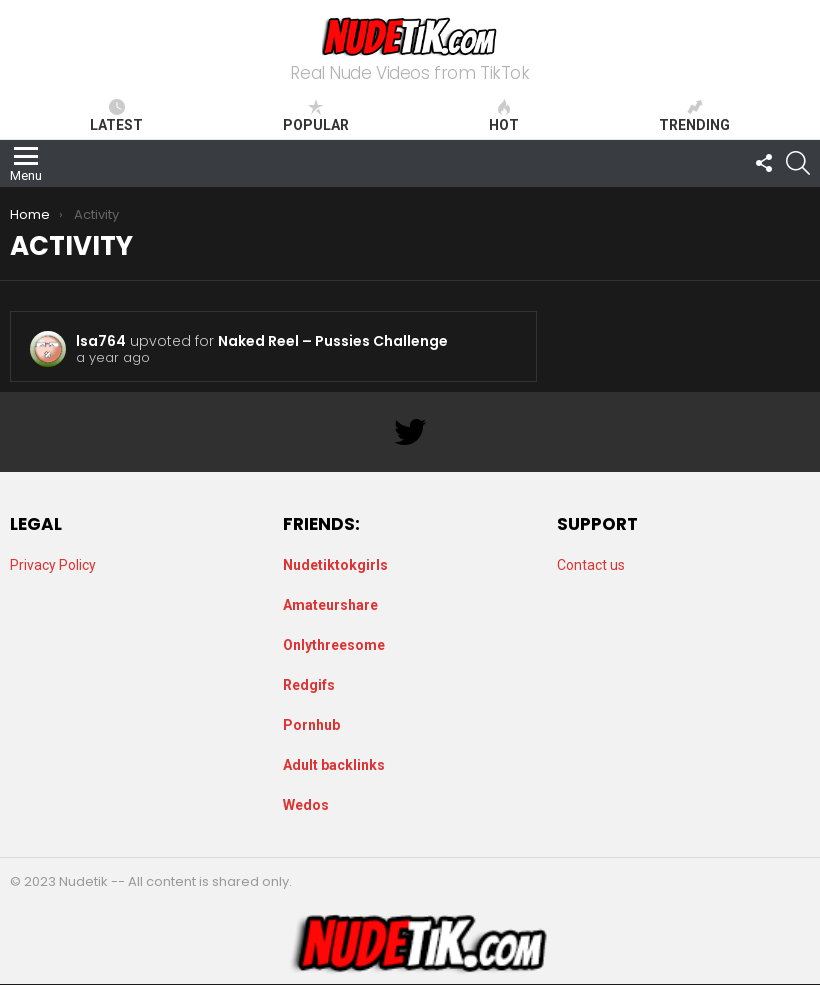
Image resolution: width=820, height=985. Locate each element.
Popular (316, 116)
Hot (504, 116)
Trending (694, 116)
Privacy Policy (53, 565)
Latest (116, 116)
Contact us (591, 565)
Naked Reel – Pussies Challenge (333, 341)
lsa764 (101, 341)
